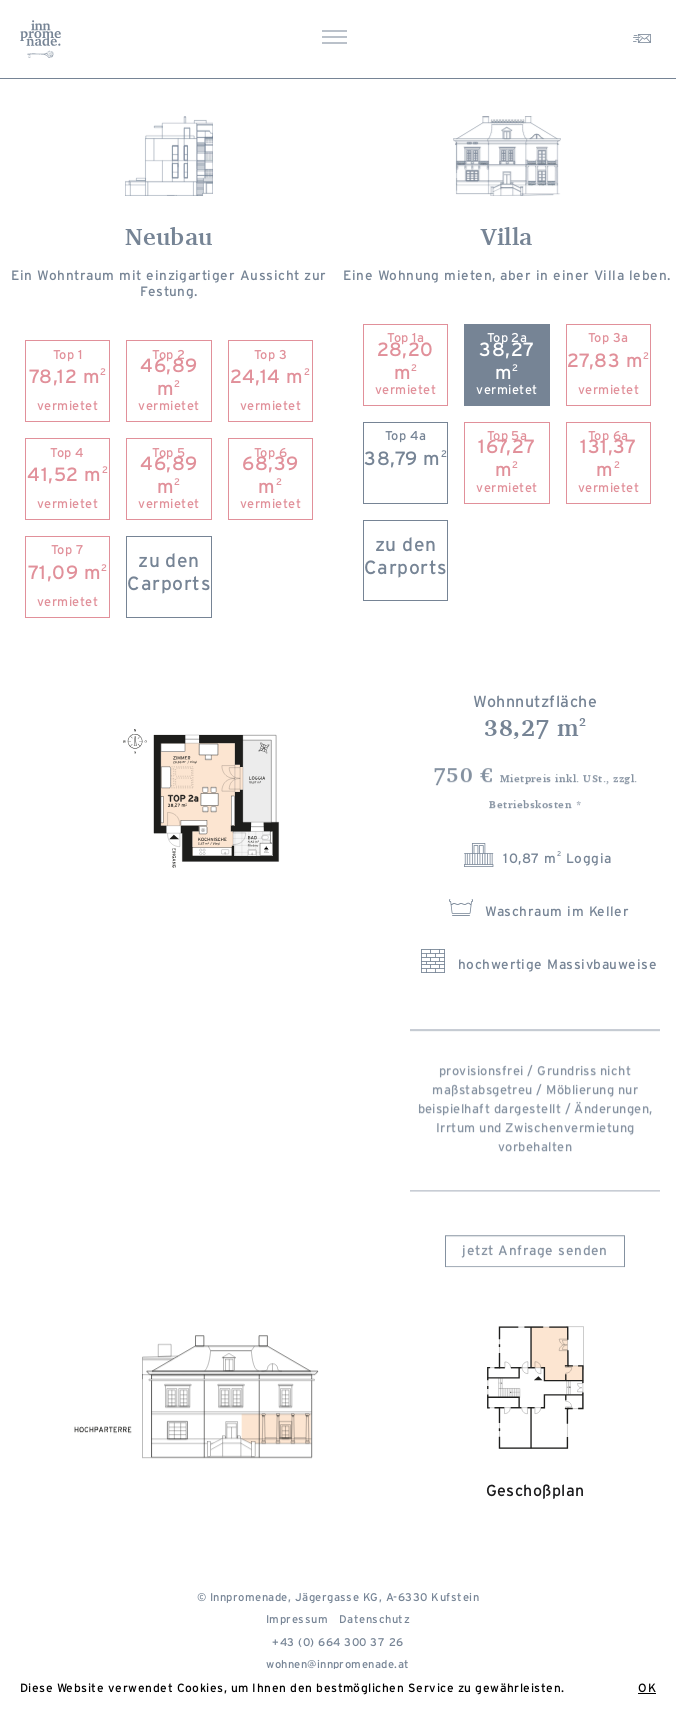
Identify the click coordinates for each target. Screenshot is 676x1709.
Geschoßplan (535, 1442)
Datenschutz (374, 1623)
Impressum (297, 1623)
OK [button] (647, 1688)
